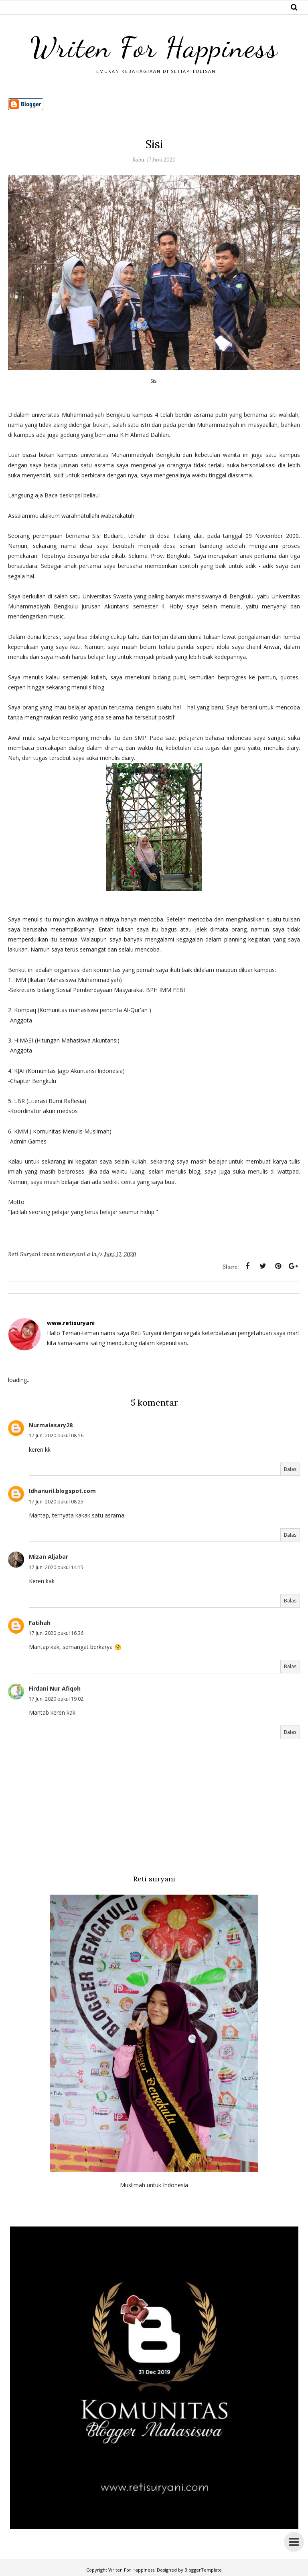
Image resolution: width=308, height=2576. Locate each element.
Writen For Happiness (154, 47)
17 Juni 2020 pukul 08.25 (56, 1501)
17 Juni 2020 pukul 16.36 (56, 1633)
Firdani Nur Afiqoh (55, 1688)
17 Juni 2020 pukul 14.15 (56, 1567)
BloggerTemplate (203, 2570)
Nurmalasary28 (51, 1425)
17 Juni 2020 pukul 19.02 (56, 1698)
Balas (290, 1469)
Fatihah (40, 1622)
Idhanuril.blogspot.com (62, 1491)
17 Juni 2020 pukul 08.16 (56, 1435)
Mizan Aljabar (48, 1556)
